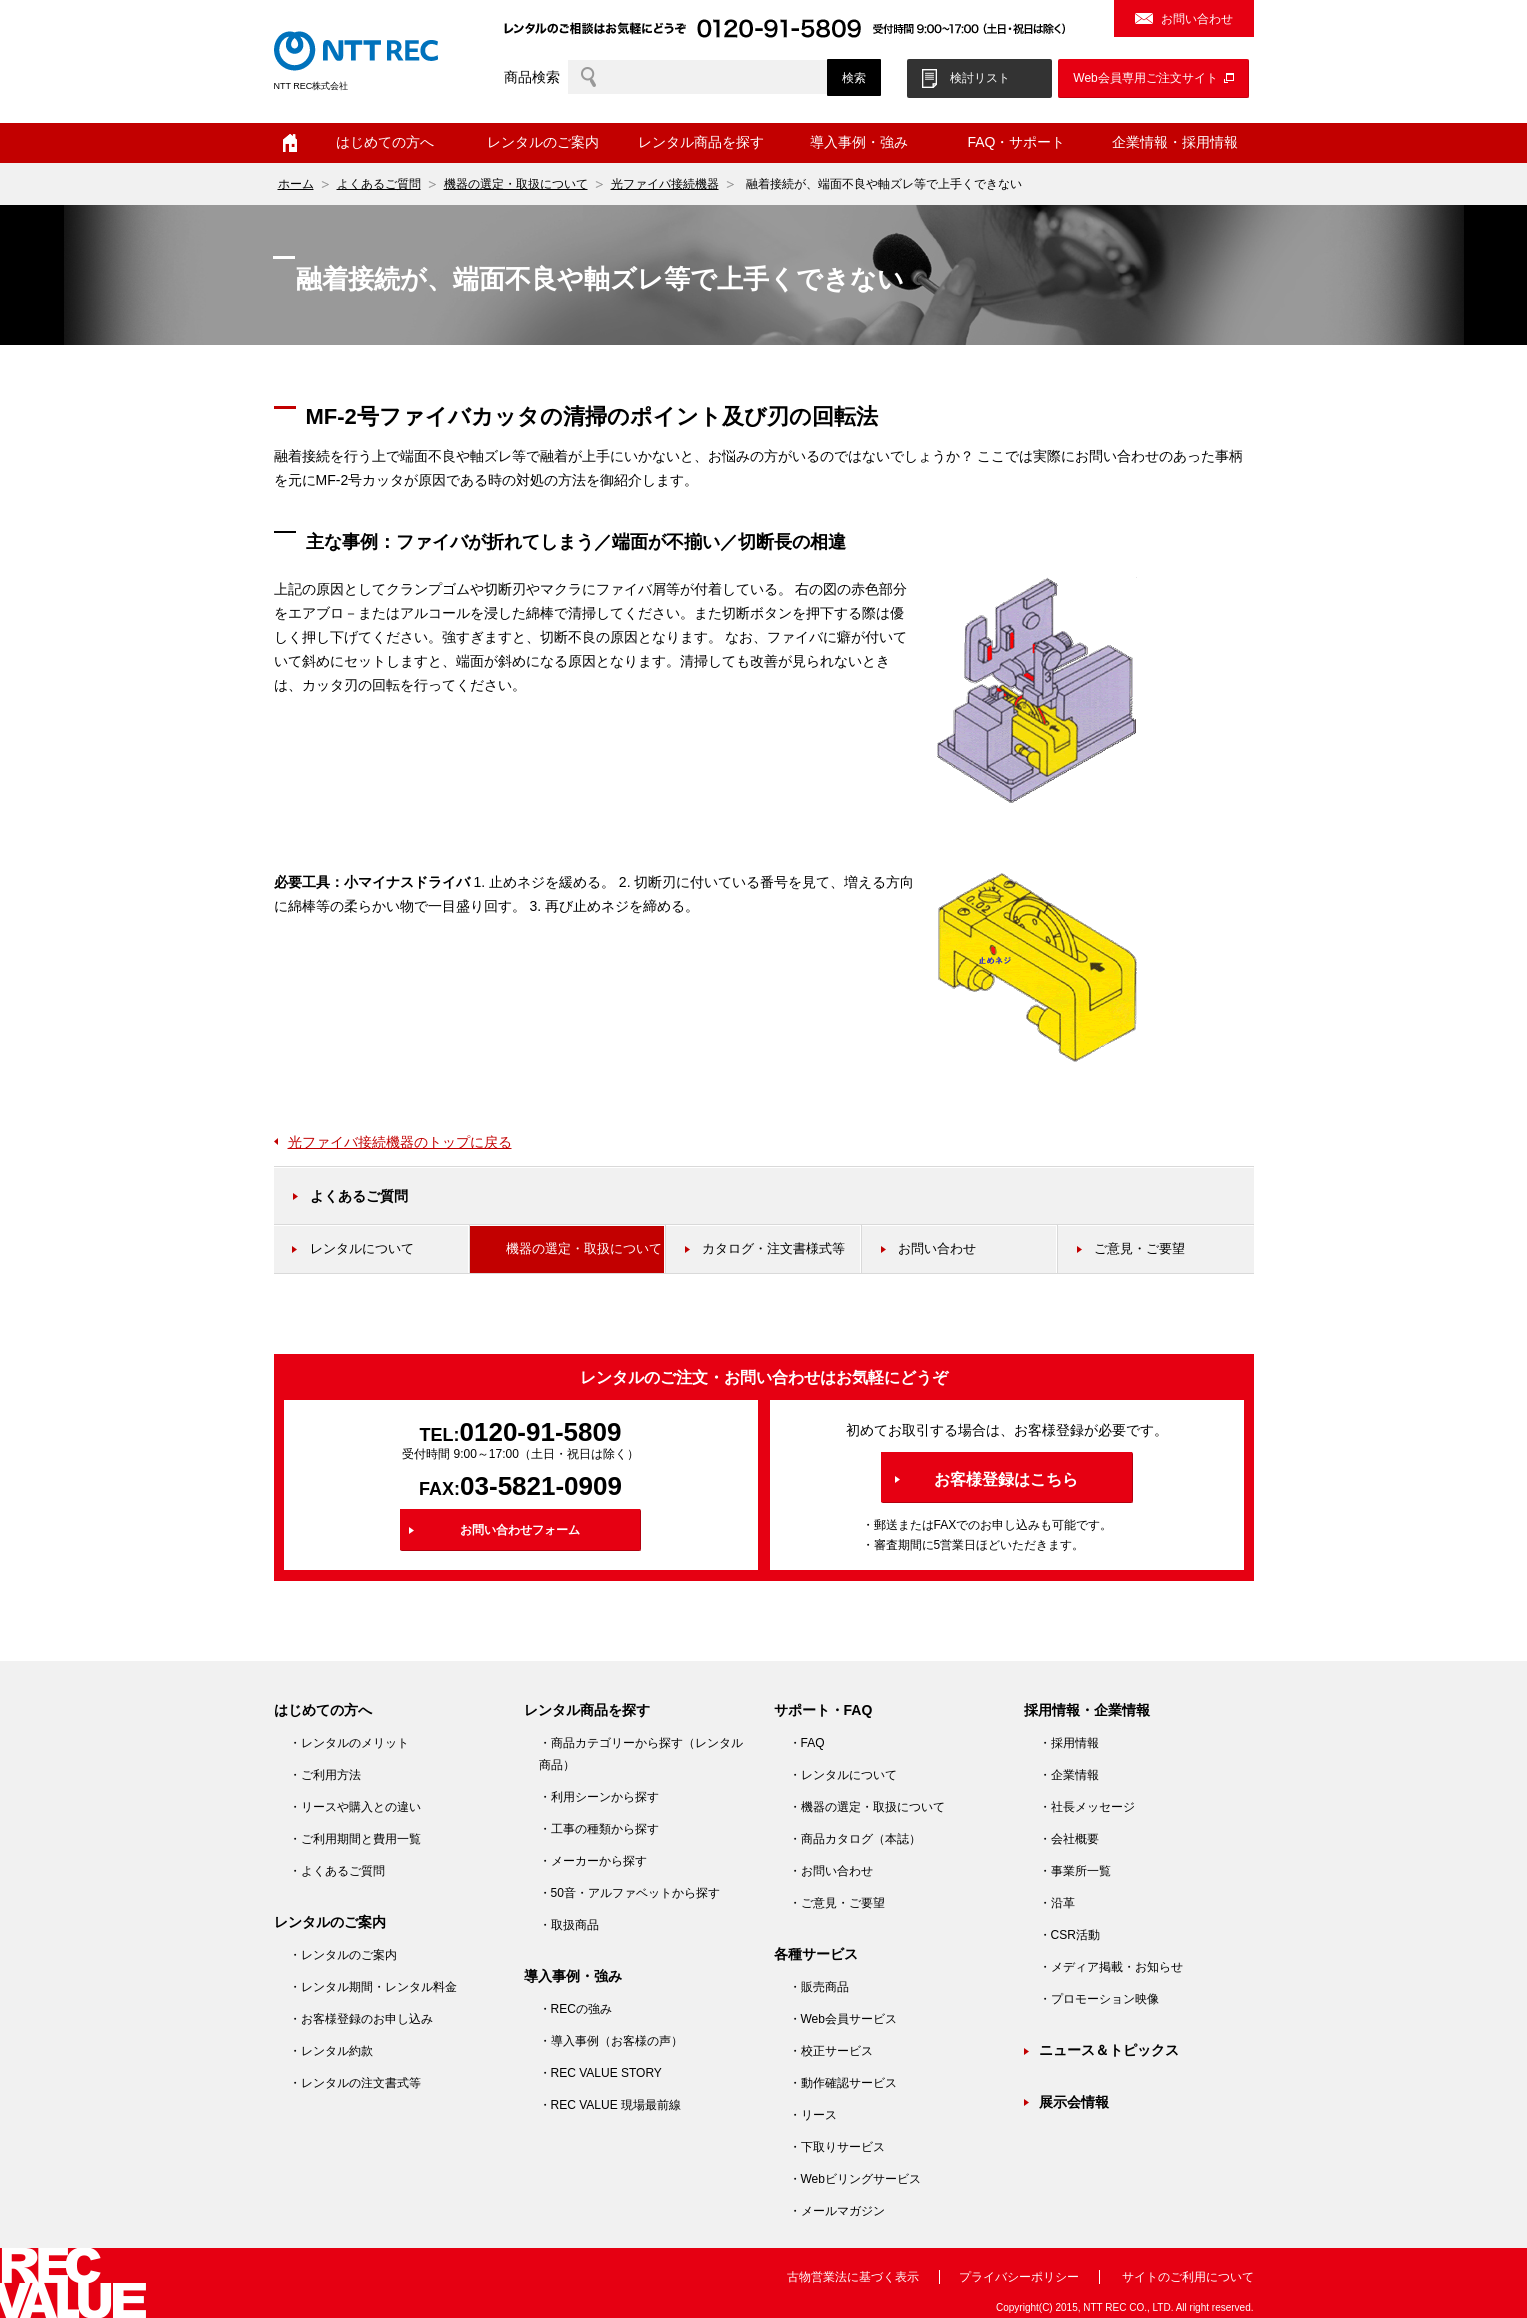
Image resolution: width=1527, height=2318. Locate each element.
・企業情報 (1069, 1775)
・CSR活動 (1069, 1935)
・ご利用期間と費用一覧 (355, 1839)
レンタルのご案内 (543, 142)
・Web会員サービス (843, 2019)
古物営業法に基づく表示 (853, 2277)
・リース (813, 2115)
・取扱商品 (569, 1925)
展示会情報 (1074, 2102)
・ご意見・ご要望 (837, 1903)
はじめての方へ (385, 142)
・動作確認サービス (843, 2083)
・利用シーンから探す (599, 1797)
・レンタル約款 (331, 2051)
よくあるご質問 (379, 184)
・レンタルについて (843, 1775)
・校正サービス (831, 2051)
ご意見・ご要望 (1139, 1249)
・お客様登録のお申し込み (361, 2019)
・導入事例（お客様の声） (611, 2041)
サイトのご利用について (1188, 2277)
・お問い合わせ (831, 1871)
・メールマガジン (837, 2211)
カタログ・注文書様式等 (773, 1249)
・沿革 (1057, 1903)
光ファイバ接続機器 (665, 184)
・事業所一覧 (1075, 1871)
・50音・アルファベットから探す (629, 1893)
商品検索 (532, 77)
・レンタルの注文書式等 (355, 2083)
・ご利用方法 (325, 1775)
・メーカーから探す (593, 1861)
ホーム (290, 143)
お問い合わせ (1197, 19)
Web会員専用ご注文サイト (1145, 78)
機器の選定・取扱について (516, 184)
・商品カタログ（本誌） (855, 1839)
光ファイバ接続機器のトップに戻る (400, 1142)
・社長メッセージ (1087, 1807)
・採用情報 (1069, 1743)
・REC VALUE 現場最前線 (610, 2105)
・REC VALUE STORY (600, 2073)
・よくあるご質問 (337, 1871)
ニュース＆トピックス (1109, 2050)
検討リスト (980, 78)
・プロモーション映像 (1099, 1999)
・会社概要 (1069, 1839)
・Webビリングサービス (855, 2179)
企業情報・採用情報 (1175, 142)
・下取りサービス (837, 2147)
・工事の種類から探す (599, 1829)
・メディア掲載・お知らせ (1111, 1967)
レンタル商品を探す (701, 142)
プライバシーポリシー (1019, 2277)
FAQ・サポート (1016, 142)
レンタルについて (362, 1249)
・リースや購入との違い (355, 1807)
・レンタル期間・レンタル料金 (373, 1987)
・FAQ (807, 1743)
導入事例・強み (859, 142)
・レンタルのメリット (349, 1743)
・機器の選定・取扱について (867, 1807)
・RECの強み (575, 2009)
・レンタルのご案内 (343, 1955)
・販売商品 (819, 1987)
